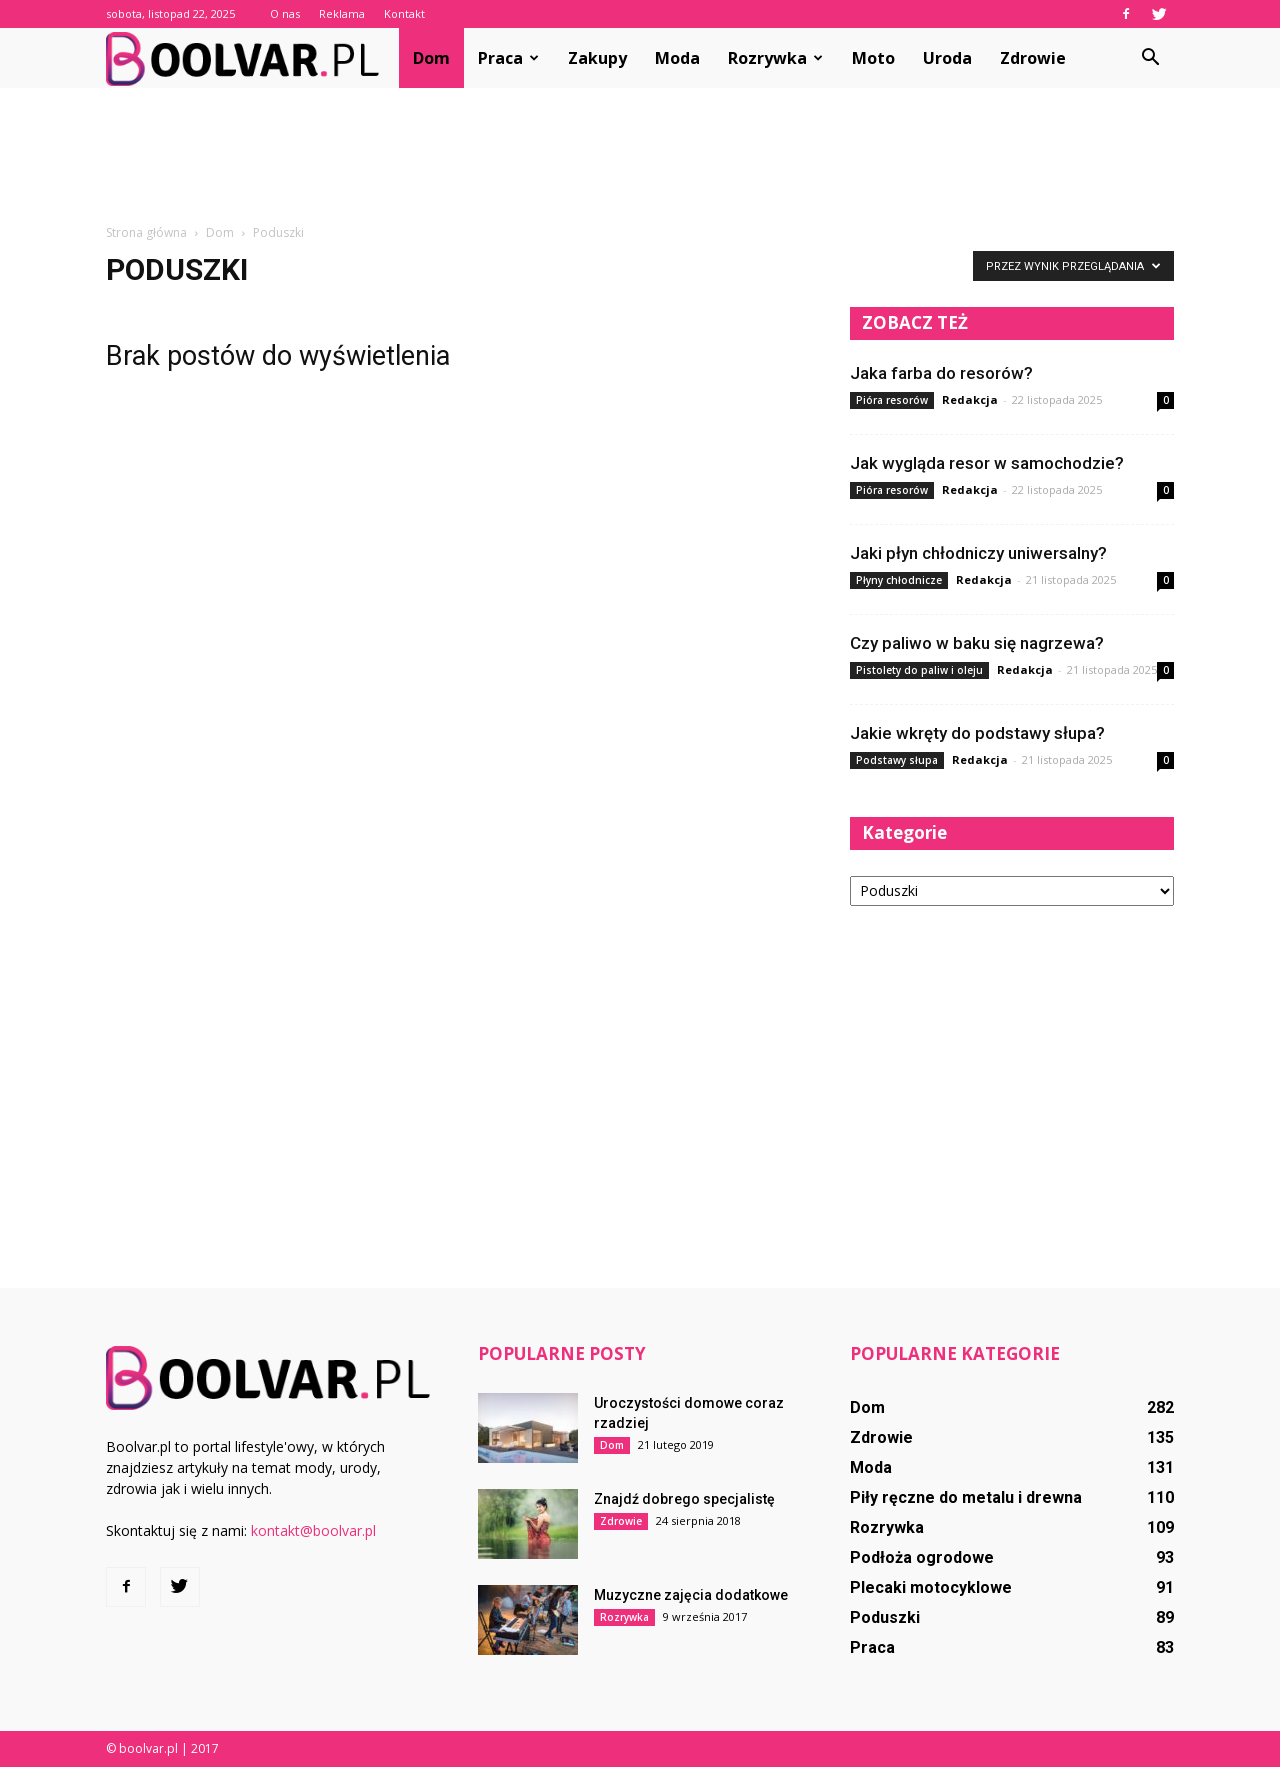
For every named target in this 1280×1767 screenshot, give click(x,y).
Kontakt (404, 13)
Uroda (947, 58)
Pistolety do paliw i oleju (919, 670)
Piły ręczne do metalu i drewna (966, 1497)
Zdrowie (1033, 58)
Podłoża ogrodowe (922, 1557)
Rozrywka (775, 58)
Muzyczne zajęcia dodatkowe (691, 1595)
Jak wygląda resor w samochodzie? (987, 463)
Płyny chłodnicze (899, 580)
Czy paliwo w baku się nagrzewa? (977, 643)
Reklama (342, 13)
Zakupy (597, 58)
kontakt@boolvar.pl (313, 1530)
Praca (508, 58)
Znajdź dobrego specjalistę (684, 1499)
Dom (431, 58)
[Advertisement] (640, 157)
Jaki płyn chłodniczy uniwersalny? (978, 553)
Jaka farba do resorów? (941, 373)
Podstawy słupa (897, 760)
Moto (873, 58)
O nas (285, 13)
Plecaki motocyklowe (931, 1587)
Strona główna (146, 232)
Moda (677, 58)
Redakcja (970, 399)
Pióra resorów (892, 400)
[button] (1150, 58)
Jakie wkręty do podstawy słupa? (977, 733)
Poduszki (885, 1617)
